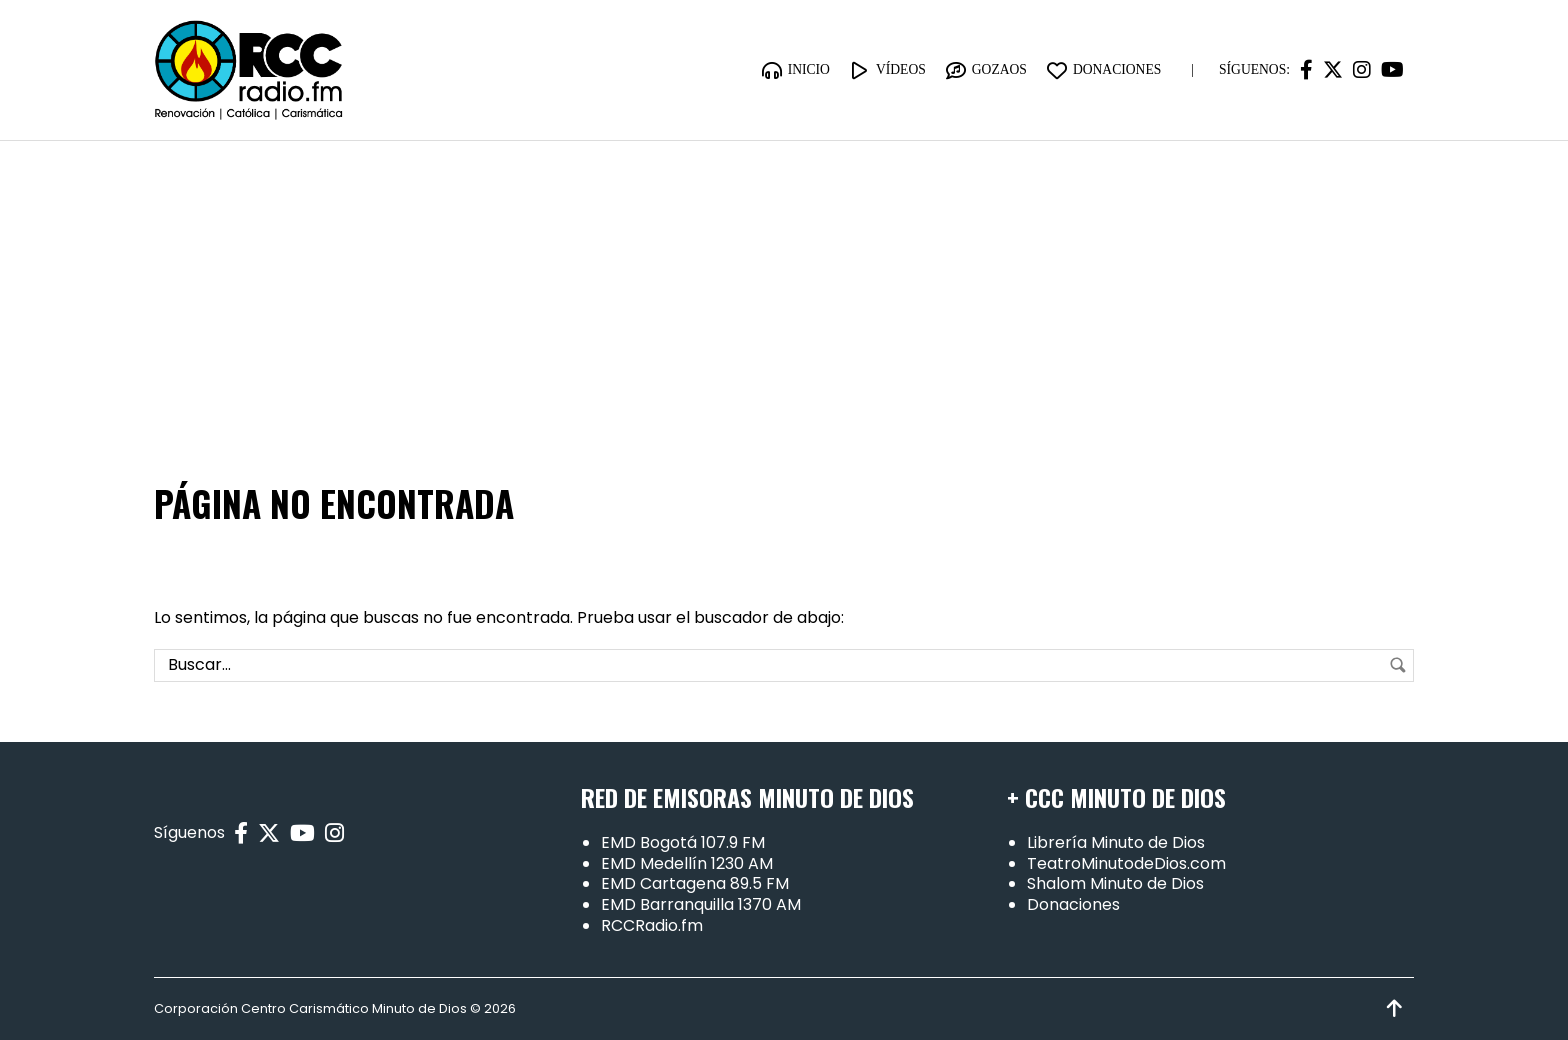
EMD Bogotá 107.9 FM (683, 842)
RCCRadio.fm (652, 925)
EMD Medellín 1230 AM (687, 863)
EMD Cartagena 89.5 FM (695, 883)
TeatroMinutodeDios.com (1126, 863)
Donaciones (1073, 904)
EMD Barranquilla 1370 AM (701, 904)
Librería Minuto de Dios (1116, 842)
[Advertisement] (784, 291)
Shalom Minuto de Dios (1115, 883)
